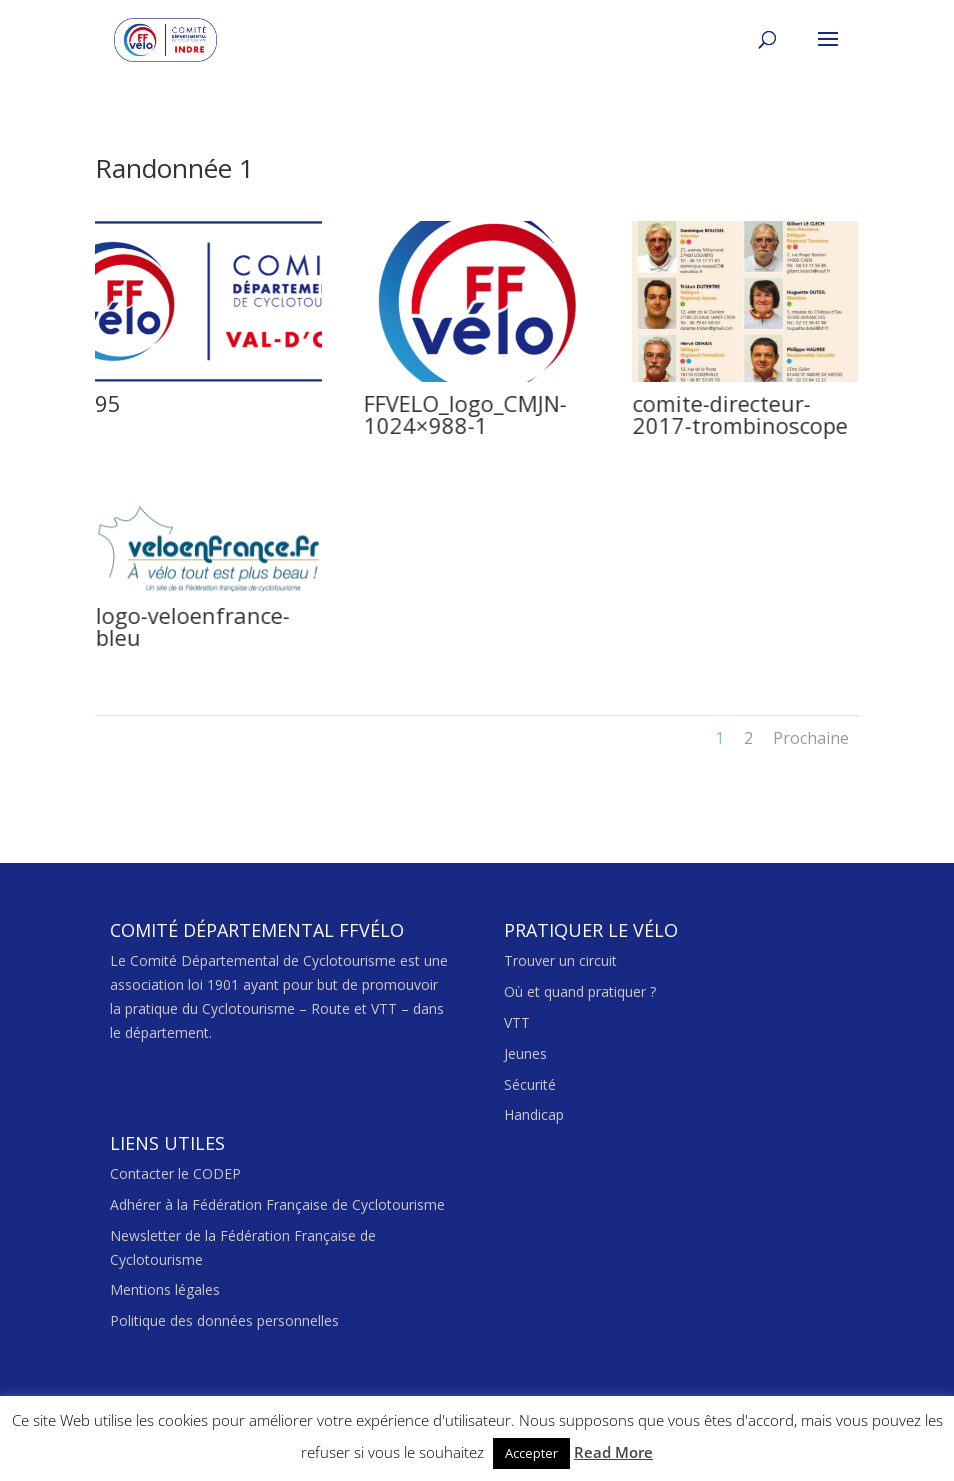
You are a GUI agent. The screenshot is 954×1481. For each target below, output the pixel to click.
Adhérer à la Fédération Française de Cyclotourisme (277, 1204)
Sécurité (530, 1084)
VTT (517, 1022)
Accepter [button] (531, 1453)
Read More (613, 1452)
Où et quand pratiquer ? (580, 991)
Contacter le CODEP (175, 1173)
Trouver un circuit (560, 960)
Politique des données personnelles (224, 1320)
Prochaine (811, 738)
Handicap (534, 1114)
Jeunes (525, 1053)
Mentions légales (165, 1289)
